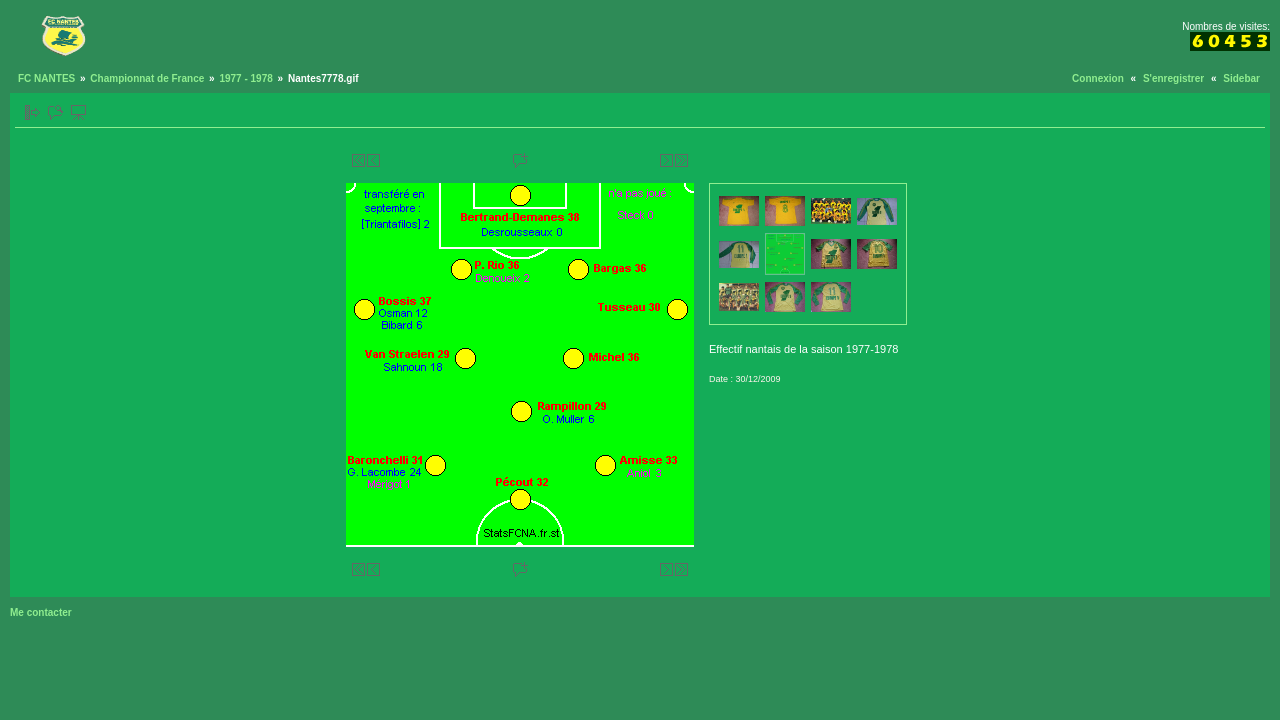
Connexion (1098, 78)
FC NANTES (46, 78)
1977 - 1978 (245, 78)
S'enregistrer (1173, 78)
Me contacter (41, 612)
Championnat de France (147, 78)
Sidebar (1241, 78)
